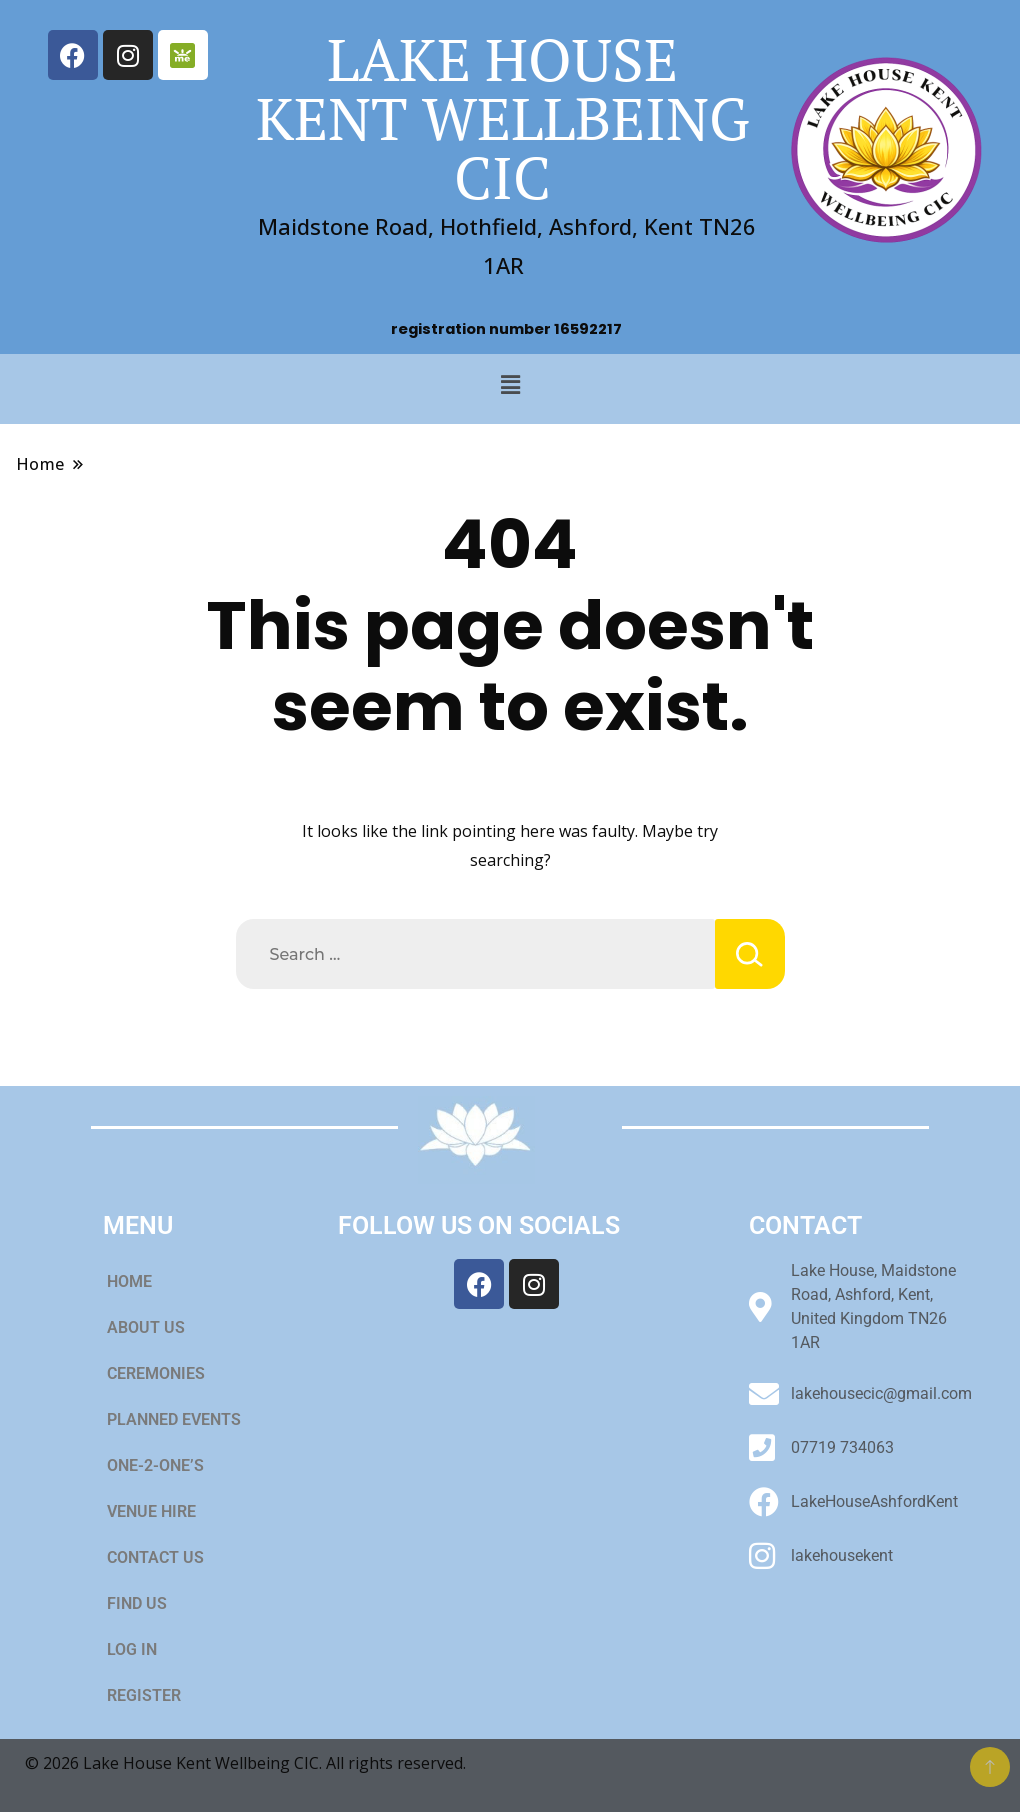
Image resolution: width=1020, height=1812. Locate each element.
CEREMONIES (167, 1374)
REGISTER (144, 1695)
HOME (129, 1281)
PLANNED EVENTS (174, 1419)
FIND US (137, 1603)
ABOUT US (146, 1327)
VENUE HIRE (162, 1512)
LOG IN (132, 1649)
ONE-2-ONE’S (155, 1465)
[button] (510, 384)
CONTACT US (155, 1557)
